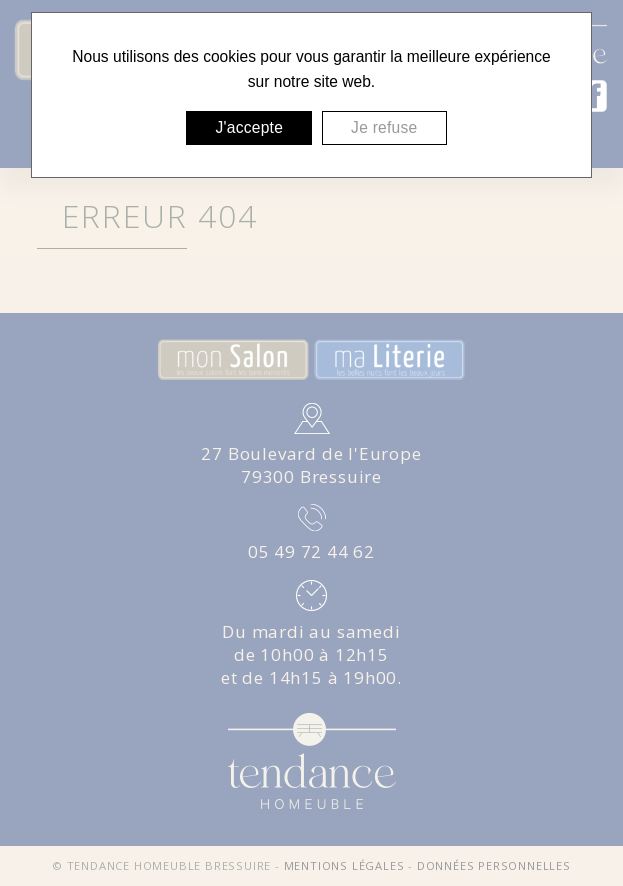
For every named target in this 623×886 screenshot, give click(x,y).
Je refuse (384, 127)
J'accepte (249, 127)
